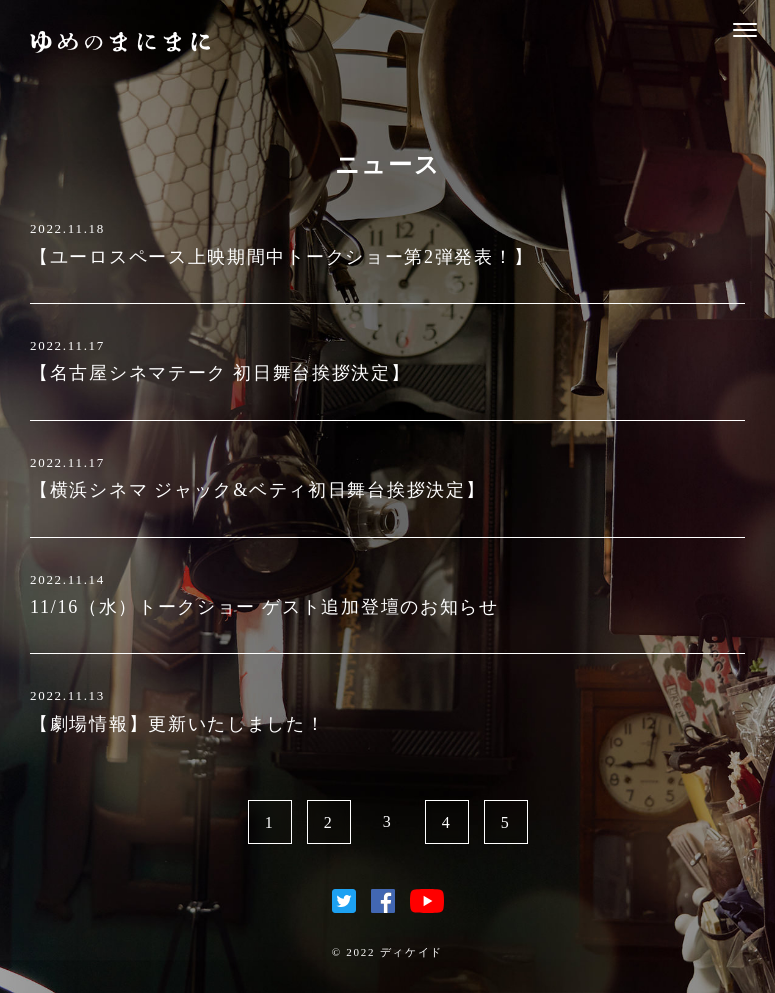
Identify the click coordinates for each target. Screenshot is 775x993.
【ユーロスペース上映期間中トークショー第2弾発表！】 (281, 257)
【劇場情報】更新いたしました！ (178, 724)
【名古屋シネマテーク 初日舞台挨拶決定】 (220, 373)
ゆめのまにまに (120, 42)
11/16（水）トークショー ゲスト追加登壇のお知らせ (264, 607)
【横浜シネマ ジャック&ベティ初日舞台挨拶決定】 (257, 490)
